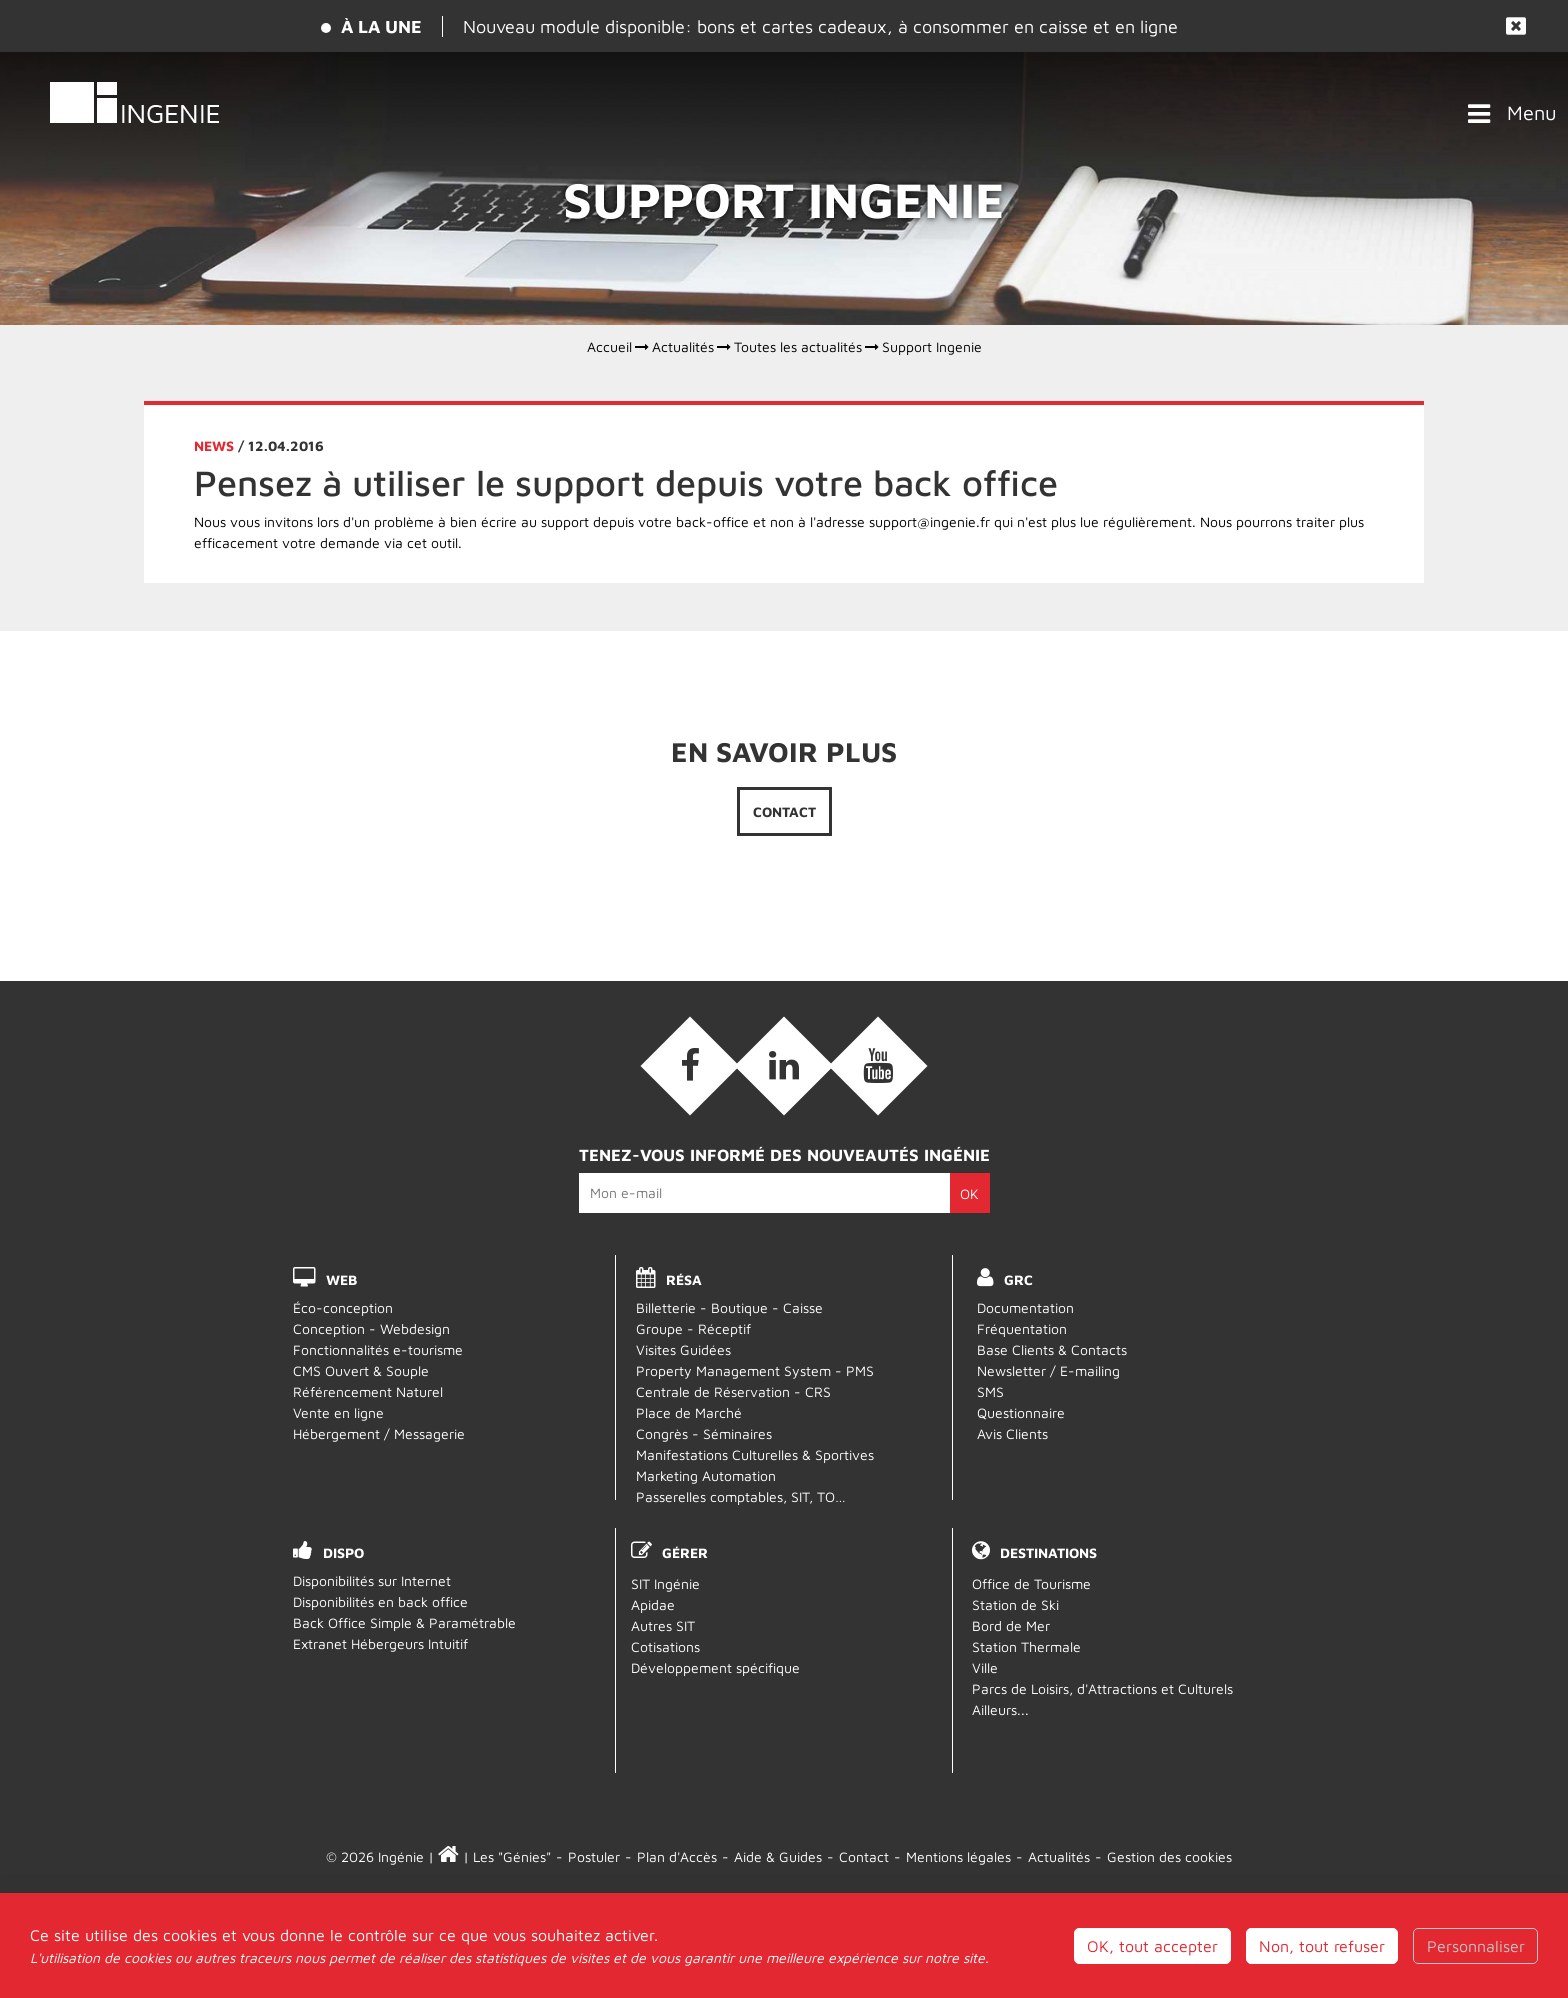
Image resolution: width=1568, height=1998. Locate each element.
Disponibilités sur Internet (372, 1580)
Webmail (784, 1921)
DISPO (343, 1552)
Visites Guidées (683, 1349)
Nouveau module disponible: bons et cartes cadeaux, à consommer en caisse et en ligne (820, 26)
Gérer (685, 1552)
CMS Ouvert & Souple (361, 1370)
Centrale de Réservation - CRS (733, 1391)
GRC (1018, 1279)
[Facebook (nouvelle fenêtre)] (690, 1066)
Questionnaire (1021, 1412)
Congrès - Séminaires (704, 1433)
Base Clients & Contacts (1052, 1349)
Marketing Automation (706, 1475)
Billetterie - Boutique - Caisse (729, 1307)
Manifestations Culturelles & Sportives (755, 1454)
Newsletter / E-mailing (1048, 1370)
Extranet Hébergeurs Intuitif (380, 1643)
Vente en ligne (338, 1412)
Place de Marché (689, 1412)
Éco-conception (343, 1307)
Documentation (1025, 1307)
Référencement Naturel (368, 1391)
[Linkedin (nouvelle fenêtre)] (784, 1066)
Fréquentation (1022, 1328)
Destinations (1048, 1552)
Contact (784, 811)
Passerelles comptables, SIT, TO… (741, 1496)
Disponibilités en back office (380, 1601)
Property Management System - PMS (755, 1370)
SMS (990, 1391)
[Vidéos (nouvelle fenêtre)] (878, 1066)
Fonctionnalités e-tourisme (378, 1349)
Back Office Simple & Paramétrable (404, 1622)
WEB (341, 1279)
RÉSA (684, 1279)
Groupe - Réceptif (693, 1328)
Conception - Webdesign (371, 1328)
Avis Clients (1012, 1433)
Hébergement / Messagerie (379, 1433)
